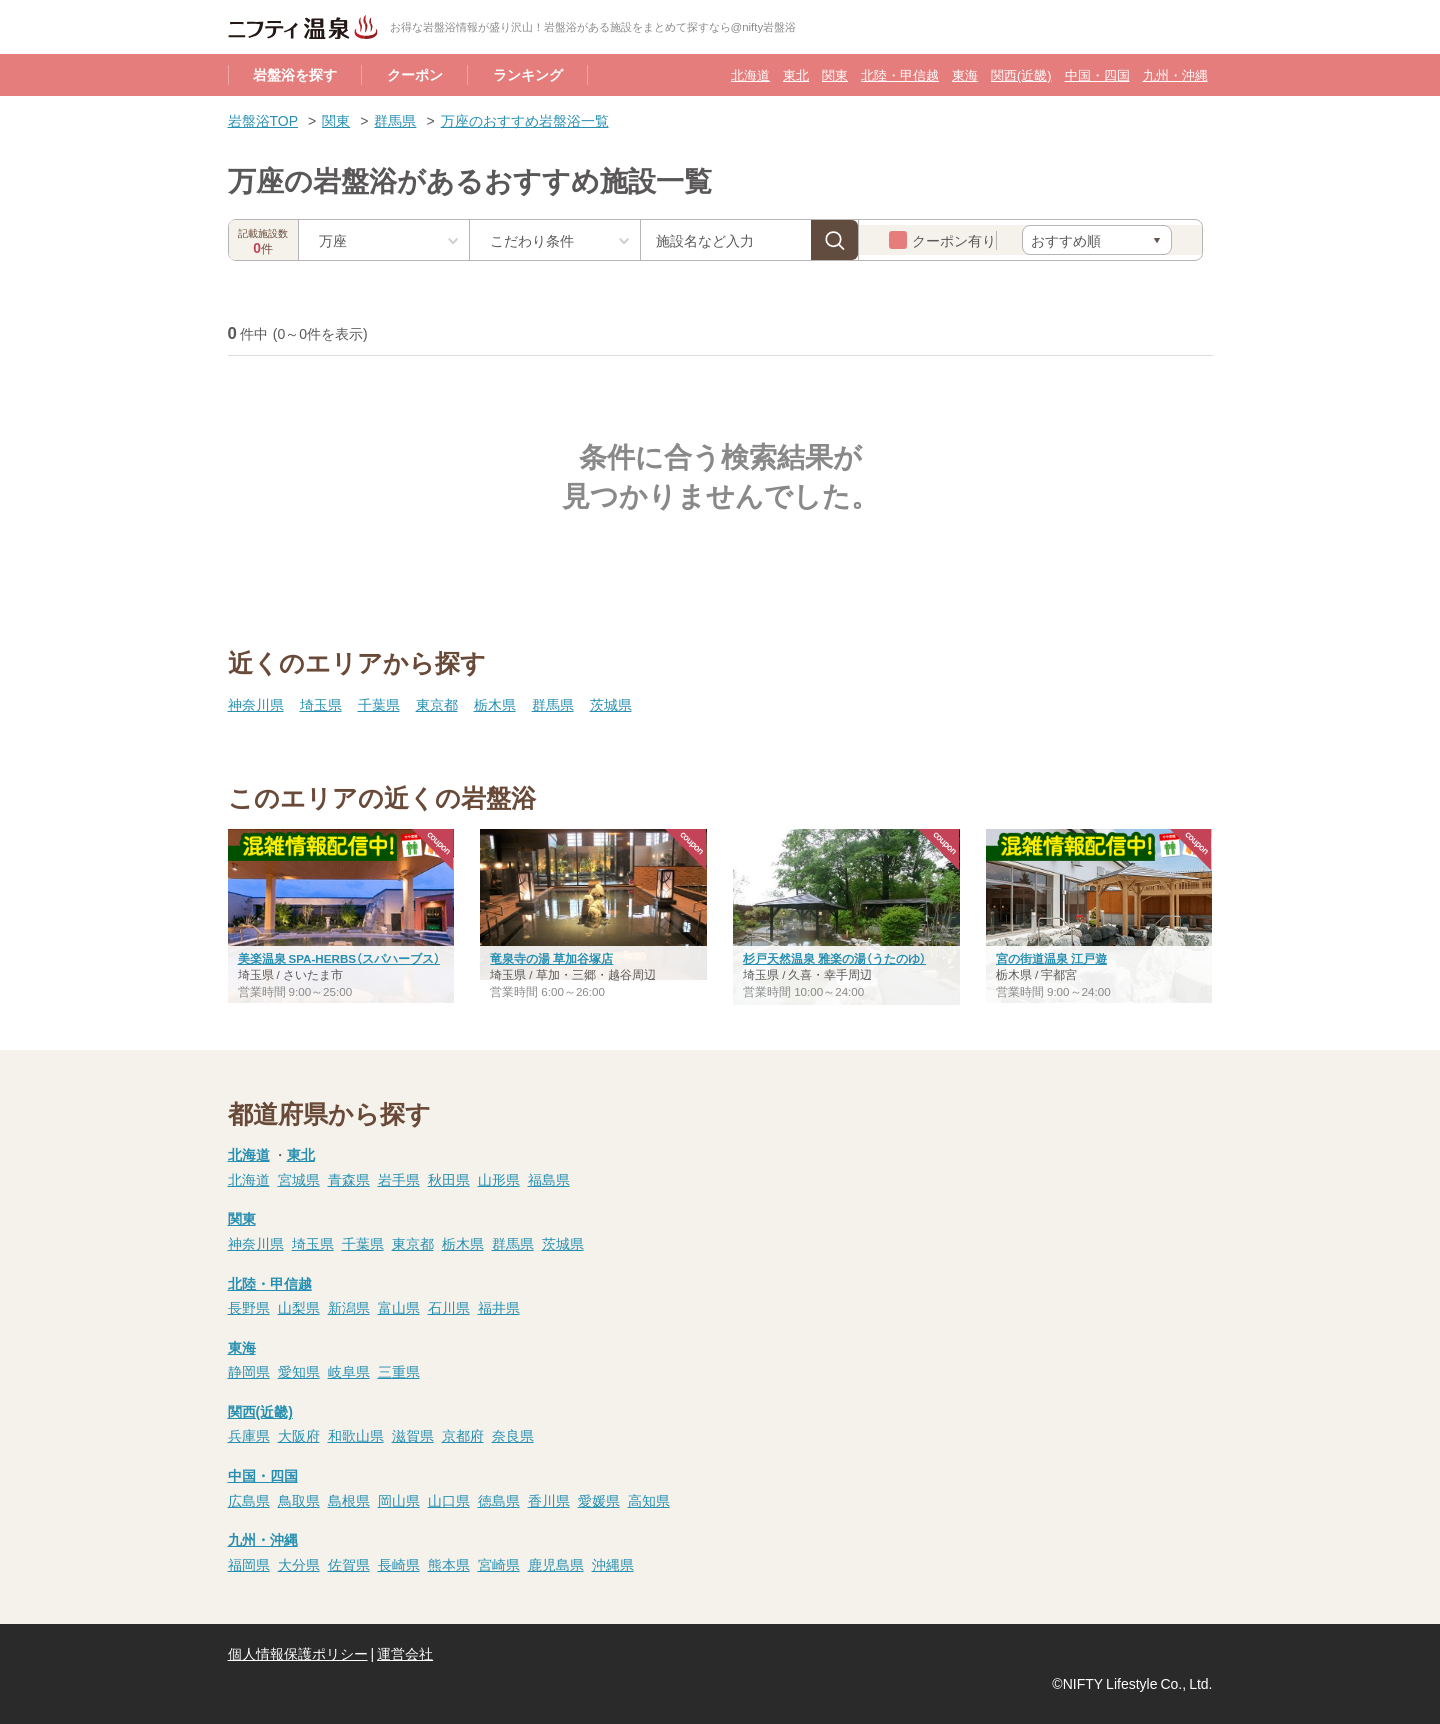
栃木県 (495, 704)
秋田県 (449, 1179)
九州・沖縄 (1175, 74)
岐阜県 (349, 1371)
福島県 (549, 1179)
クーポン (415, 74)
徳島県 (499, 1500)
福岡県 (249, 1564)
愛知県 (299, 1371)
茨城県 (611, 704)
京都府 (463, 1435)
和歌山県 (356, 1435)
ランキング (528, 74)
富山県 (399, 1307)
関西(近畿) (1021, 74)
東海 (965, 74)
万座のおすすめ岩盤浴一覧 (525, 120)
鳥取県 (299, 1500)
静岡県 (249, 1371)
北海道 (750, 74)
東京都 (437, 704)
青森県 (349, 1179)
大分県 (299, 1564)
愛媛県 (599, 1500)
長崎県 (399, 1564)
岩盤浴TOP (263, 120)
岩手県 (399, 1179)
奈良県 (513, 1435)
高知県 (649, 1500)
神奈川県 (256, 704)
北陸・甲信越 (900, 74)
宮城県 (299, 1179)
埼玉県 (321, 704)
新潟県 (349, 1307)
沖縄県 (613, 1564)
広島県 (249, 1500)
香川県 (549, 1500)
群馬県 (395, 120)
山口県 (449, 1500)
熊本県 (449, 1564)
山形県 (499, 1179)
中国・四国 (1097, 74)
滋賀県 (413, 1435)
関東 (835, 74)
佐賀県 (349, 1564)
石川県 (449, 1307)
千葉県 (379, 704)
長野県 (249, 1307)
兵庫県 (249, 1435)
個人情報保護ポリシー (298, 1653)
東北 (796, 74)
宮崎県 (499, 1564)
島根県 (349, 1500)
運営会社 (405, 1653)
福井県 (499, 1307)
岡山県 (399, 1500)
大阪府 (299, 1435)
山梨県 (299, 1307)
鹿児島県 (556, 1564)
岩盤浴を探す (295, 74)
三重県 (399, 1371)
